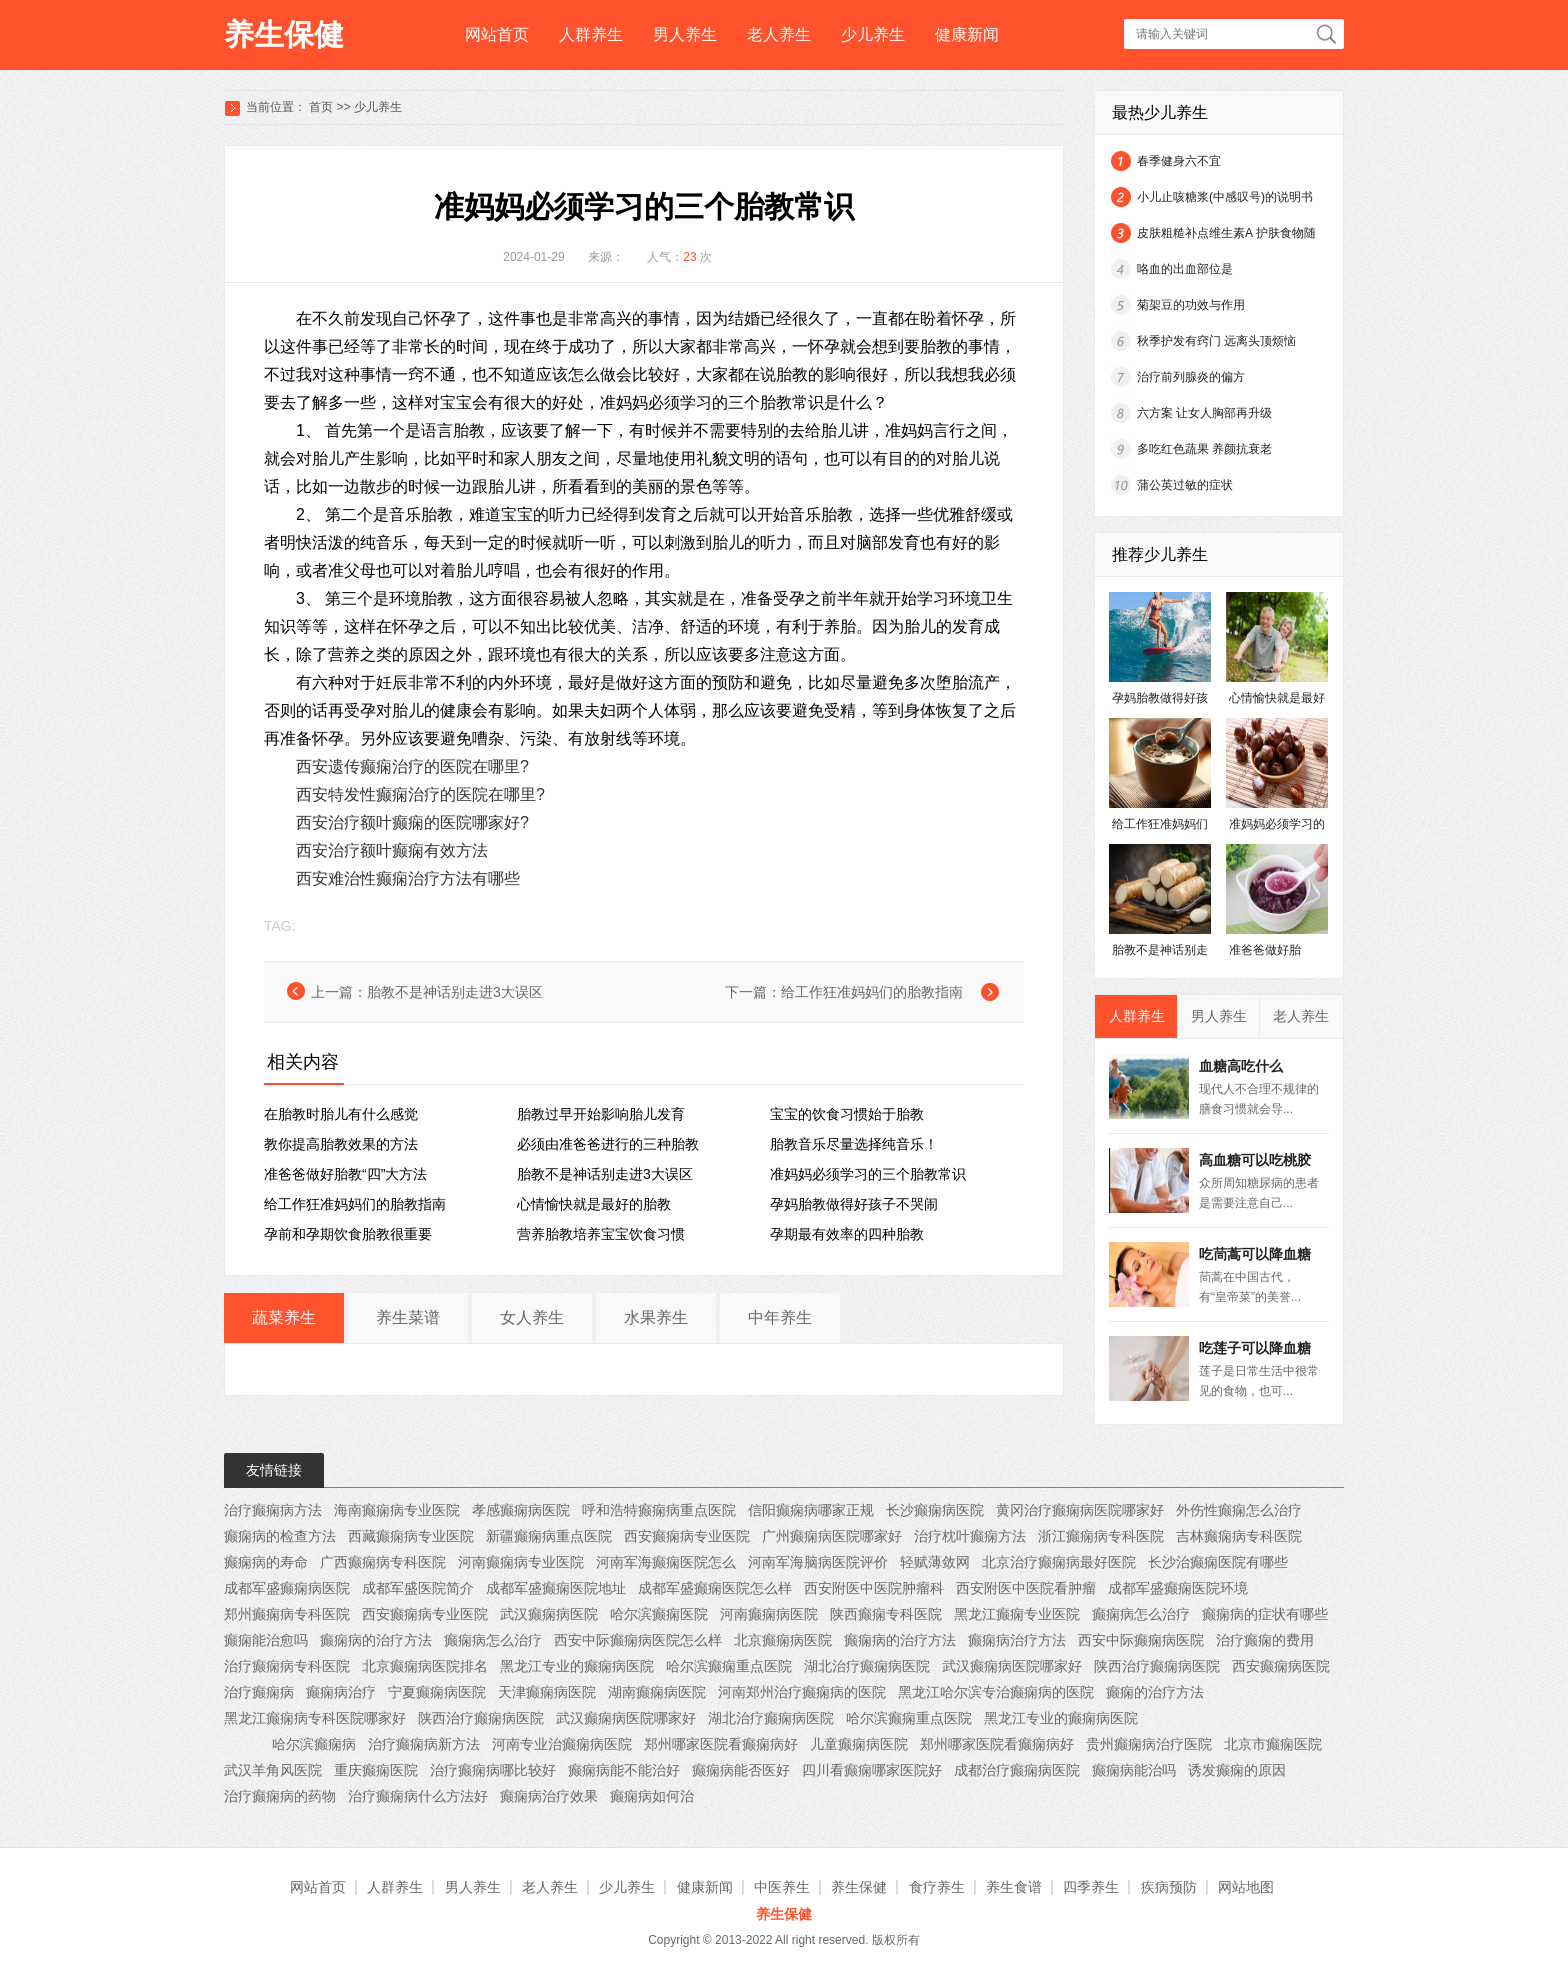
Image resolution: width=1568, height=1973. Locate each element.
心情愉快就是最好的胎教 (594, 1204)
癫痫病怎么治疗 (1141, 1614)
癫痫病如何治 (652, 1796)
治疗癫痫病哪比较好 (493, 1770)
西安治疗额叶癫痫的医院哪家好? (412, 822)
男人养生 (685, 34)
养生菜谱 (408, 1317)
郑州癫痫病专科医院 (287, 1614)
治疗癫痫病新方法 (424, 1744)
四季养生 (1091, 1887)
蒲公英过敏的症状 (1185, 485)
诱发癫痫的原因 (1237, 1770)
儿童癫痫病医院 (859, 1744)
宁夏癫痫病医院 (437, 1692)
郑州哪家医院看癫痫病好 (721, 1744)
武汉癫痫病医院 (549, 1614)
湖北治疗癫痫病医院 (867, 1666)
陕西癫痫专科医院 (886, 1614)
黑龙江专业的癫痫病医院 (577, 1666)
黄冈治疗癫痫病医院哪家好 (1080, 1510)
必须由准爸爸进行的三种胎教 (608, 1144)
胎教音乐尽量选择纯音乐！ (854, 1144)
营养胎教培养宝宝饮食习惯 (601, 1234)
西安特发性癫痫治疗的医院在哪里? (420, 794)
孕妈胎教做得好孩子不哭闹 (854, 1204)
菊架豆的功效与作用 (1191, 305)
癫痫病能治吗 (1134, 1770)
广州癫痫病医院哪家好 (832, 1536)
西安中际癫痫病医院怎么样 (638, 1640)
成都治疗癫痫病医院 (1017, 1770)
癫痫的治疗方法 (1155, 1692)
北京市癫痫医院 (1273, 1744)
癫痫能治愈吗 (266, 1640)
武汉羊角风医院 (273, 1770)
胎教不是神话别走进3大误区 (455, 992)
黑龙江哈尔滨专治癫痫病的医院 (996, 1692)
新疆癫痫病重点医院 (549, 1536)
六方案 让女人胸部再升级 (1204, 413)
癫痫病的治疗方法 (376, 1640)
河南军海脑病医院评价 (818, 1562)
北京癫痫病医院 (783, 1640)
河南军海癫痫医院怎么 (666, 1562)
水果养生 (656, 1317)
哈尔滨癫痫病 (314, 1744)
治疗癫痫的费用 (1265, 1640)
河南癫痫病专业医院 (521, 1562)
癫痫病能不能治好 (624, 1770)
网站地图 (1246, 1887)
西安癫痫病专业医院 (687, 1536)
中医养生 (782, 1887)
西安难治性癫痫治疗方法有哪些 (408, 878)
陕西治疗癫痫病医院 (1157, 1666)
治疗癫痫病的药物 (280, 1796)
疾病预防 (1169, 1887)
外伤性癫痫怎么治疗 (1239, 1510)
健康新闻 (967, 34)
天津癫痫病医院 (547, 1692)
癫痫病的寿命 (266, 1562)
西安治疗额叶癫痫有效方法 (392, 850)
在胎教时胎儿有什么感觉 (341, 1114)
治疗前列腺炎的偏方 (1191, 377)
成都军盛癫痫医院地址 (556, 1588)
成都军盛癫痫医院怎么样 (715, 1588)
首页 (321, 107)
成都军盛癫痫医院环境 (1178, 1588)
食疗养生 (937, 1887)
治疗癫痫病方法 (273, 1510)
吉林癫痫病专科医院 (1239, 1536)
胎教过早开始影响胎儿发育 (601, 1114)
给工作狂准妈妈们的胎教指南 (872, 992)
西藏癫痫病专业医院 (411, 1536)
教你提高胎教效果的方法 (341, 1144)
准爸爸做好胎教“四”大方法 (345, 1174)
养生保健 (284, 34)
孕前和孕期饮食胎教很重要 (348, 1234)
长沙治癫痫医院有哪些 (1218, 1562)
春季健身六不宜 (1179, 161)
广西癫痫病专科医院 (383, 1562)
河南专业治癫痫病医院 (562, 1744)
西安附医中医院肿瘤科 (874, 1588)
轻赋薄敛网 (935, 1562)
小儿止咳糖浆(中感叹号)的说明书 (1225, 197)
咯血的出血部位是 (1185, 269)
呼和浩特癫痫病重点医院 (659, 1510)
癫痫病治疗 (341, 1692)
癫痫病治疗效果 (549, 1796)
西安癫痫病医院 (1281, 1666)
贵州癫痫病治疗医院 (1149, 1744)
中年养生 (780, 1317)
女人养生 (532, 1317)
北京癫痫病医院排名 (425, 1666)
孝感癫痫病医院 (521, 1510)
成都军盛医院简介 (418, 1588)
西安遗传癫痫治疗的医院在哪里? (412, 766)
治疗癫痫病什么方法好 (418, 1796)
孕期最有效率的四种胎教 (847, 1234)
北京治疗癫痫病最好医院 (1059, 1562)
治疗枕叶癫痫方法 (970, 1536)
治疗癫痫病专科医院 (287, 1666)
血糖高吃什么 (1241, 1066)
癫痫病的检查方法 (280, 1536)
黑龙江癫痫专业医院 (1017, 1614)
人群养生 (591, 34)
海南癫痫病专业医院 (397, 1510)
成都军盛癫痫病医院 (287, 1588)
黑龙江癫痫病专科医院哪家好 (315, 1718)
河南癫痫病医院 (769, 1614)
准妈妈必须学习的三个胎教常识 (868, 1174)
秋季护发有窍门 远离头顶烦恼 (1216, 341)
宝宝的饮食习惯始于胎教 (847, 1114)
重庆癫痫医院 (376, 1770)
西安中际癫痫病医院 (1141, 1640)
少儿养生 (873, 34)
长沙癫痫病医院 (935, 1510)
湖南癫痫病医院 (657, 1692)
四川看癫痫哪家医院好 (872, 1770)
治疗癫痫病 (259, 1692)
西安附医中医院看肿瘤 (1026, 1588)
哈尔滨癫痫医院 (659, 1614)
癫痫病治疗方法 (1017, 1640)
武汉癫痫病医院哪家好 (1012, 1666)
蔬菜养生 (284, 1317)
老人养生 (779, 34)
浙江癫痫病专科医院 (1101, 1536)
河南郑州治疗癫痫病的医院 (802, 1692)
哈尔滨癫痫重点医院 (729, 1666)
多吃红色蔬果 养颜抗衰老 (1204, 449)
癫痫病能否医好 (741, 1770)
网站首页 (497, 34)
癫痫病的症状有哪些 (1265, 1614)
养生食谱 (1014, 1887)
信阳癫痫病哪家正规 (811, 1510)
